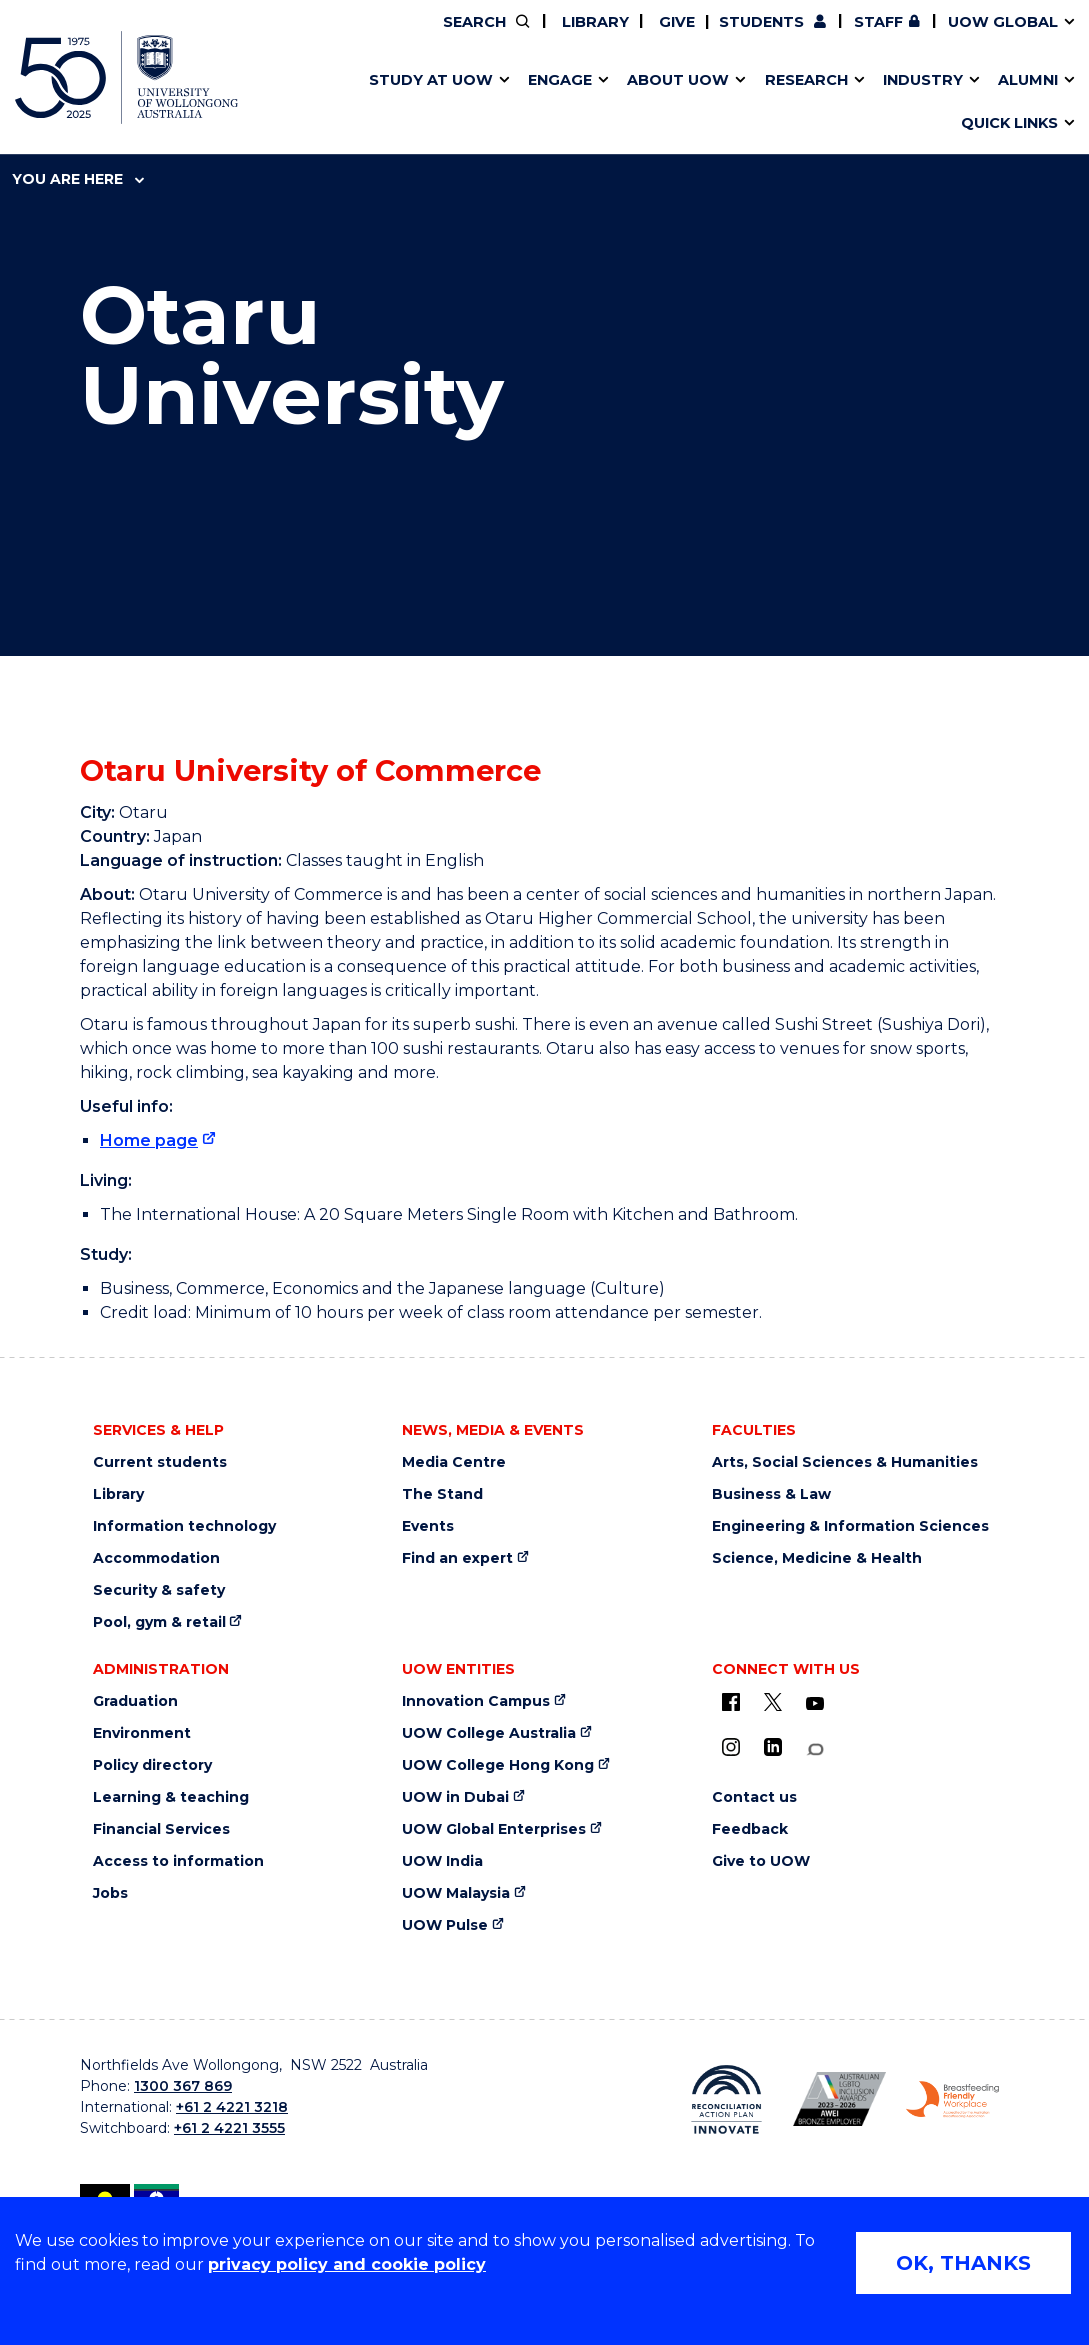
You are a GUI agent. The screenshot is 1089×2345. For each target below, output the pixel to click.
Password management (507, 103)
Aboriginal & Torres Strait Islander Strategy (528, 103)
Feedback (750, 1829)
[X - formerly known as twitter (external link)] (773, 1702)
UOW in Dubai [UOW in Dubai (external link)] (455, 1797)
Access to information (178, 1861)
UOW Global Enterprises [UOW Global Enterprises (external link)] (494, 1829)
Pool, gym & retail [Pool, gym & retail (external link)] (159, 1622)
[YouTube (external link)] (815, 1704)
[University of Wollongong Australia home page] (126, 77)
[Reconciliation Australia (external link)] (726, 2100)
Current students (160, 1462)
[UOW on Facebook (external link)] (731, 1702)
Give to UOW (761, 1861)
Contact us (792, 103)
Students (761, 22)
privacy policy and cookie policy (347, 2264)
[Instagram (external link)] (731, 1747)
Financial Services (161, 1829)
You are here (78, 179)
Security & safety (159, 1590)
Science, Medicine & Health (817, 1558)
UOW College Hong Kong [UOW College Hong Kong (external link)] (498, 1765)
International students (829, 103)
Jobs (110, 1893)
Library (593, 22)
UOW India (442, 1861)
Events (428, 1526)
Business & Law (771, 1494)
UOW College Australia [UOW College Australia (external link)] (489, 1733)
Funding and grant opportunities (523, 103)
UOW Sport (493, 103)
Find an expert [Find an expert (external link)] (457, 1558)
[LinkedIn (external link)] (773, 1747)
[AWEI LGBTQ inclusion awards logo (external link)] (839, 2099)
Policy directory (152, 1765)
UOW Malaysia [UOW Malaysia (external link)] (456, 1893)
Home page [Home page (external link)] (149, 1140)
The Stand (442, 1494)
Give (675, 22)
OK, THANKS (963, 2263)
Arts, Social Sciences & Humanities (845, 1462)
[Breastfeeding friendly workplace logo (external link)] (952, 2099)
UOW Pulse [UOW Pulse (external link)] (445, 1925)
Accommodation (156, 1558)
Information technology (184, 1526)
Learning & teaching (171, 1797)
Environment (142, 1733)
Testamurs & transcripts (476, 103)
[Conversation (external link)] (815, 1749)
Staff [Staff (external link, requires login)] (878, 22)
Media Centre (454, 1462)
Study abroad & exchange (483, 103)
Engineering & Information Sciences (850, 1526)
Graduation (135, 1701)
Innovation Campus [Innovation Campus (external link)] (867, 103)
